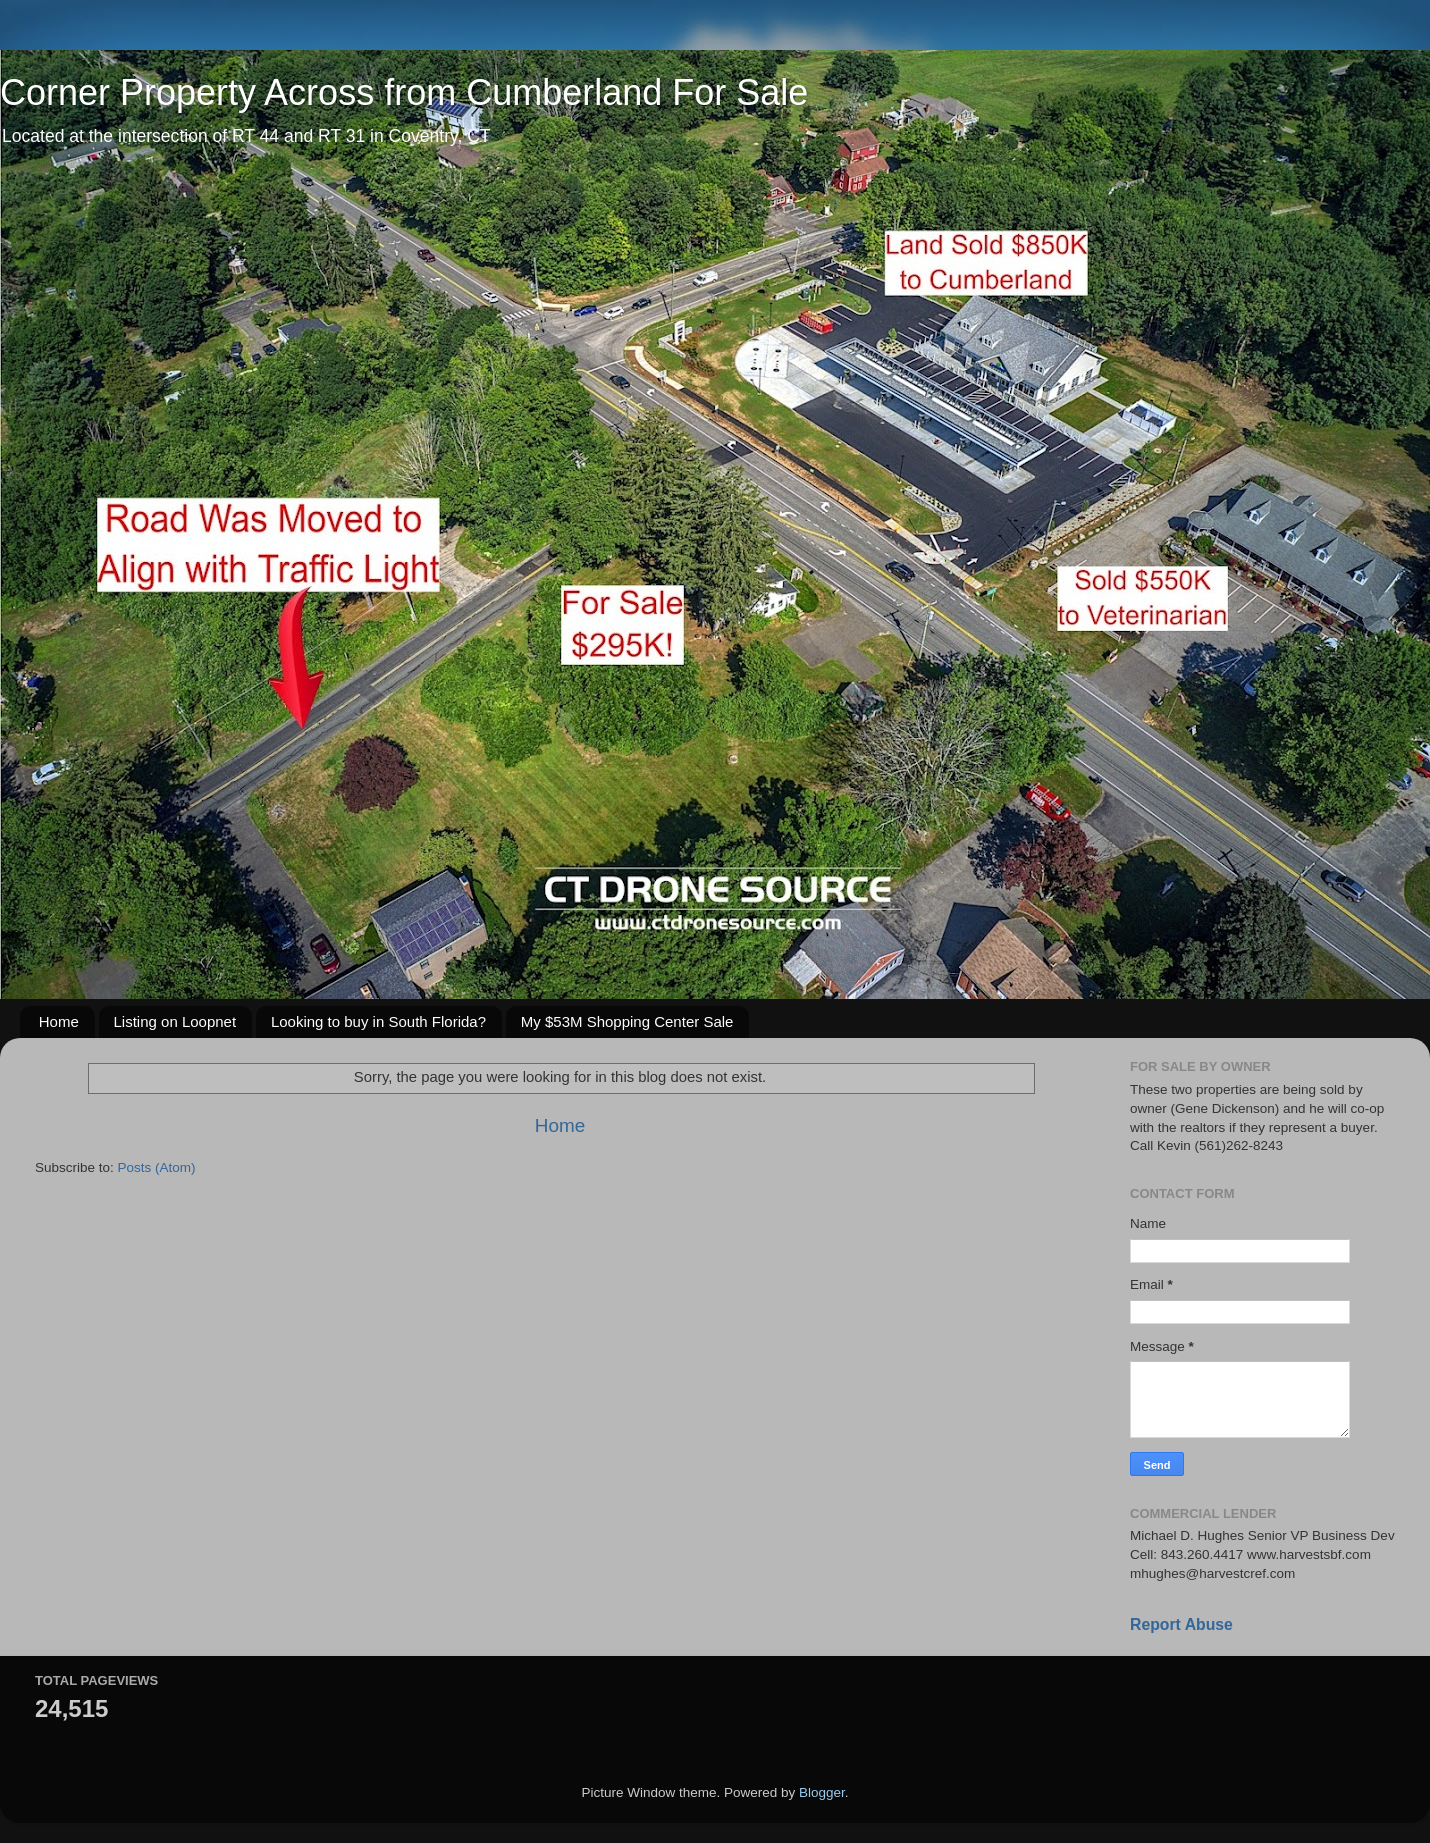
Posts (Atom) (157, 1167)
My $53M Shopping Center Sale (627, 1021)
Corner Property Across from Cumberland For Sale (404, 92)
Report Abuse (1181, 1624)
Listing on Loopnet (175, 1021)
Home (59, 1021)
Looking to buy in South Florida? (378, 1021)
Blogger (822, 1792)
